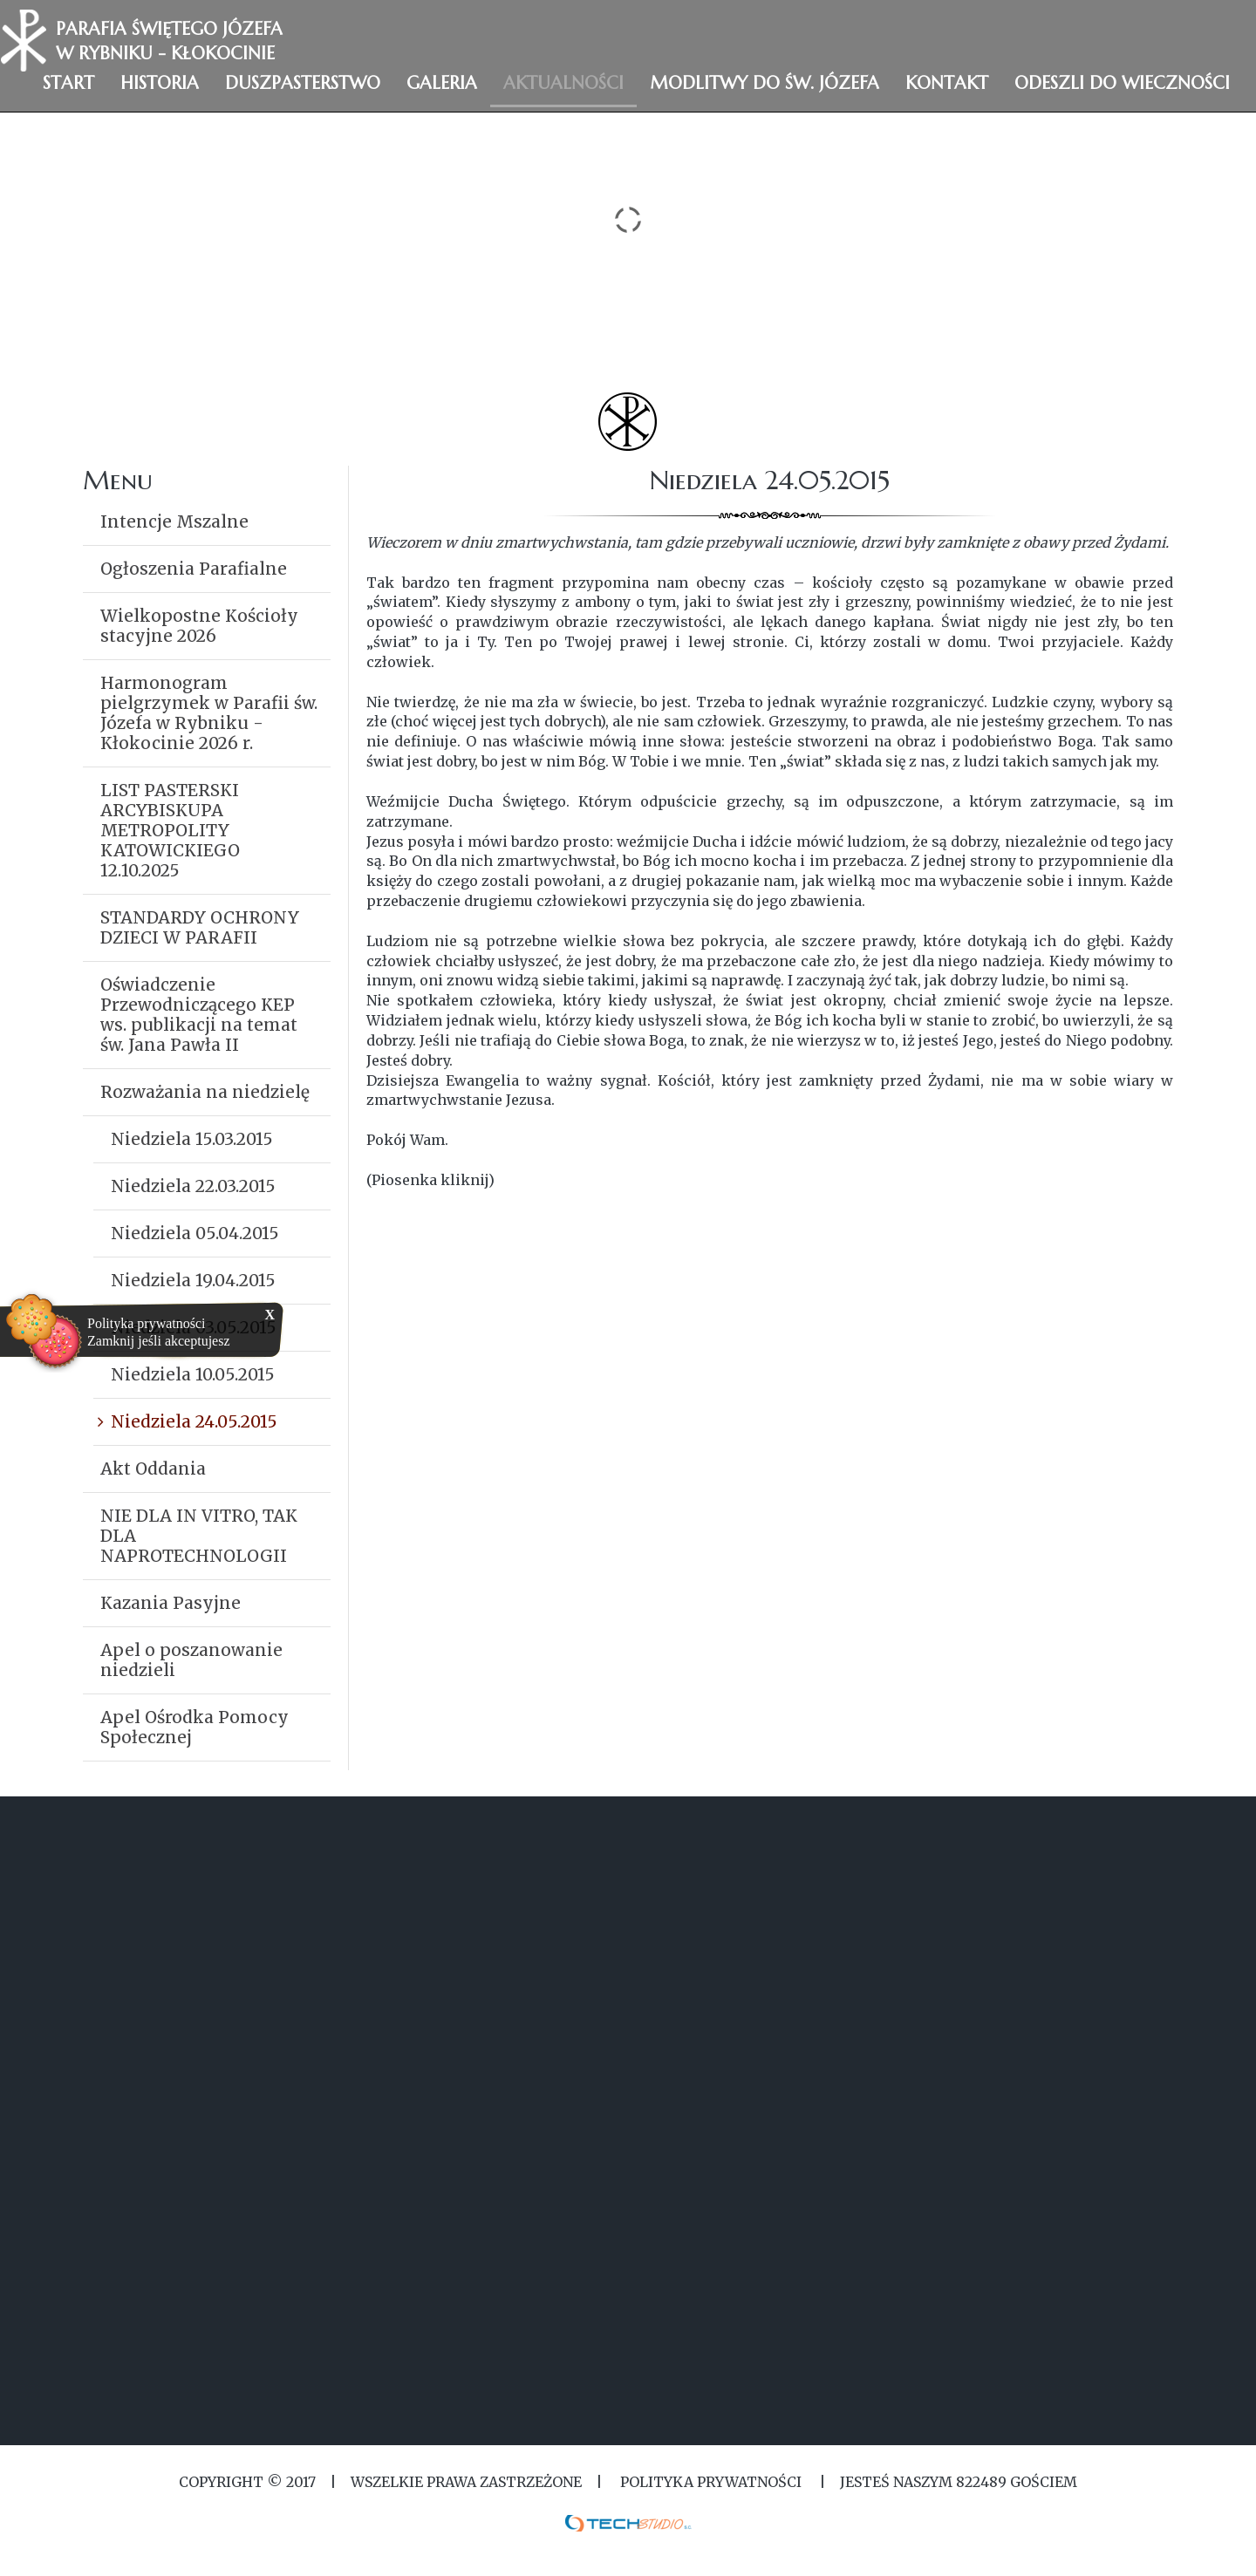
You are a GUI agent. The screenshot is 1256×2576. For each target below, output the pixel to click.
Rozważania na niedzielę (205, 1091)
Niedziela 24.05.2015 (194, 1421)
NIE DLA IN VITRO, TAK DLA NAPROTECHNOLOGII (198, 1535)
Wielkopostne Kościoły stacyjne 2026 (199, 625)
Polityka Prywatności (711, 2482)
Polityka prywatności (146, 1323)
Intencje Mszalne (174, 521)
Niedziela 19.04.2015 (193, 1280)
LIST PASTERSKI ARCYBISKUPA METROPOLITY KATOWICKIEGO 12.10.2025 (170, 830)
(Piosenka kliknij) (430, 1180)
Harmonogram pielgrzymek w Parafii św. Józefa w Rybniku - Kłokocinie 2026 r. (208, 712)
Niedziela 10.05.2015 (193, 1374)
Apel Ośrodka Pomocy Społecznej (194, 1727)
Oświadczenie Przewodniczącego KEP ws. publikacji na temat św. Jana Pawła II (198, 1014)
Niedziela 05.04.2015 (195, 1233)
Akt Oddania (153, 1468)
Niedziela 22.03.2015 (193, 1186)
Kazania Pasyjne (170, 1602)
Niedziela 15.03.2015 (192, 1138)
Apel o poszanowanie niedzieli (191, 1659)
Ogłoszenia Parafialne (193, 568)
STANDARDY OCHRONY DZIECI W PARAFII (199, 927)
